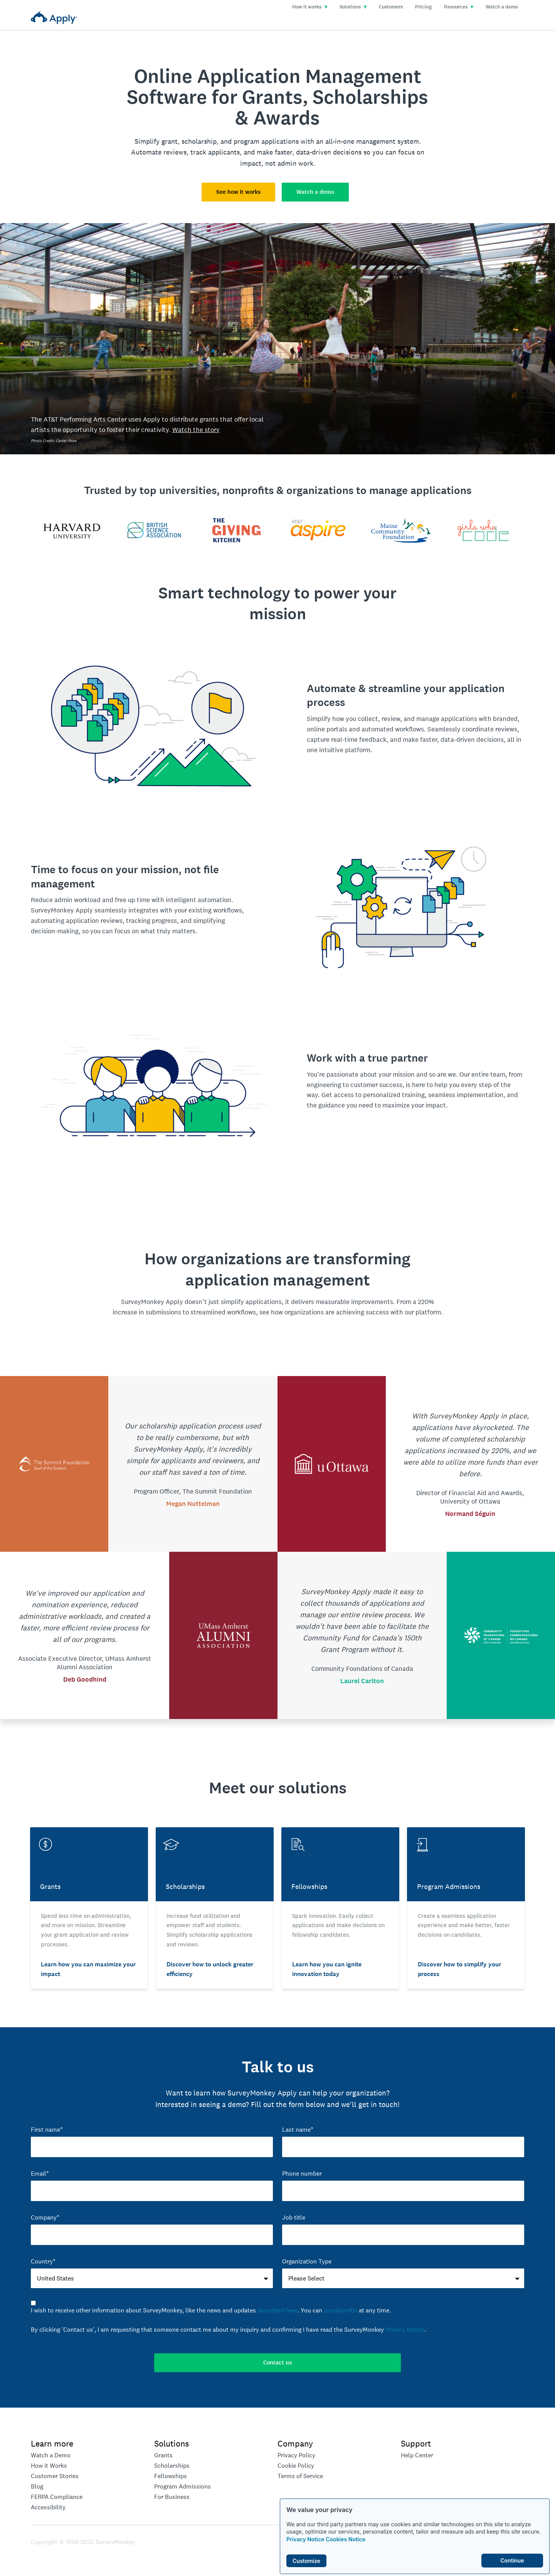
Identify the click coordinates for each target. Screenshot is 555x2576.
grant (169, 141)
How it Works (49, 2466)
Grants (163, 2455)
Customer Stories (55, 2476)
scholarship (199, 141)
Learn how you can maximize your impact (88, 1969)
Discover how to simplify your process (459, 1969)
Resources (458, 7)
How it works (309, 7)
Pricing (423, 6)
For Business (172, 2497)
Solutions (353, 7)
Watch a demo (502, 6)
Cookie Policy (296, 2466)
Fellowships (170, 2476)
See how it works (238, 192)
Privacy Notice (305, 2539)
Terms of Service (300, 2476)
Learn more (52, 2443)
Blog (37, 2486)
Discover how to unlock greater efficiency (209, 1969)
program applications (266, 141)
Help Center (417, 2455)
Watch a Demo (51, 2455)
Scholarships (172, 2466)
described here (277, 2310)
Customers (391, 6)
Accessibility (48, 2507)
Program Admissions (182, 2486)
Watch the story (196, 429)
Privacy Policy (296, 2455)
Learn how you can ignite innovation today (327, 1969)
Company (295, 2443)
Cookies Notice (345, 2539)
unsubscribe (340, 2310)
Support (416, 2443)
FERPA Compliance (56, 2497)
